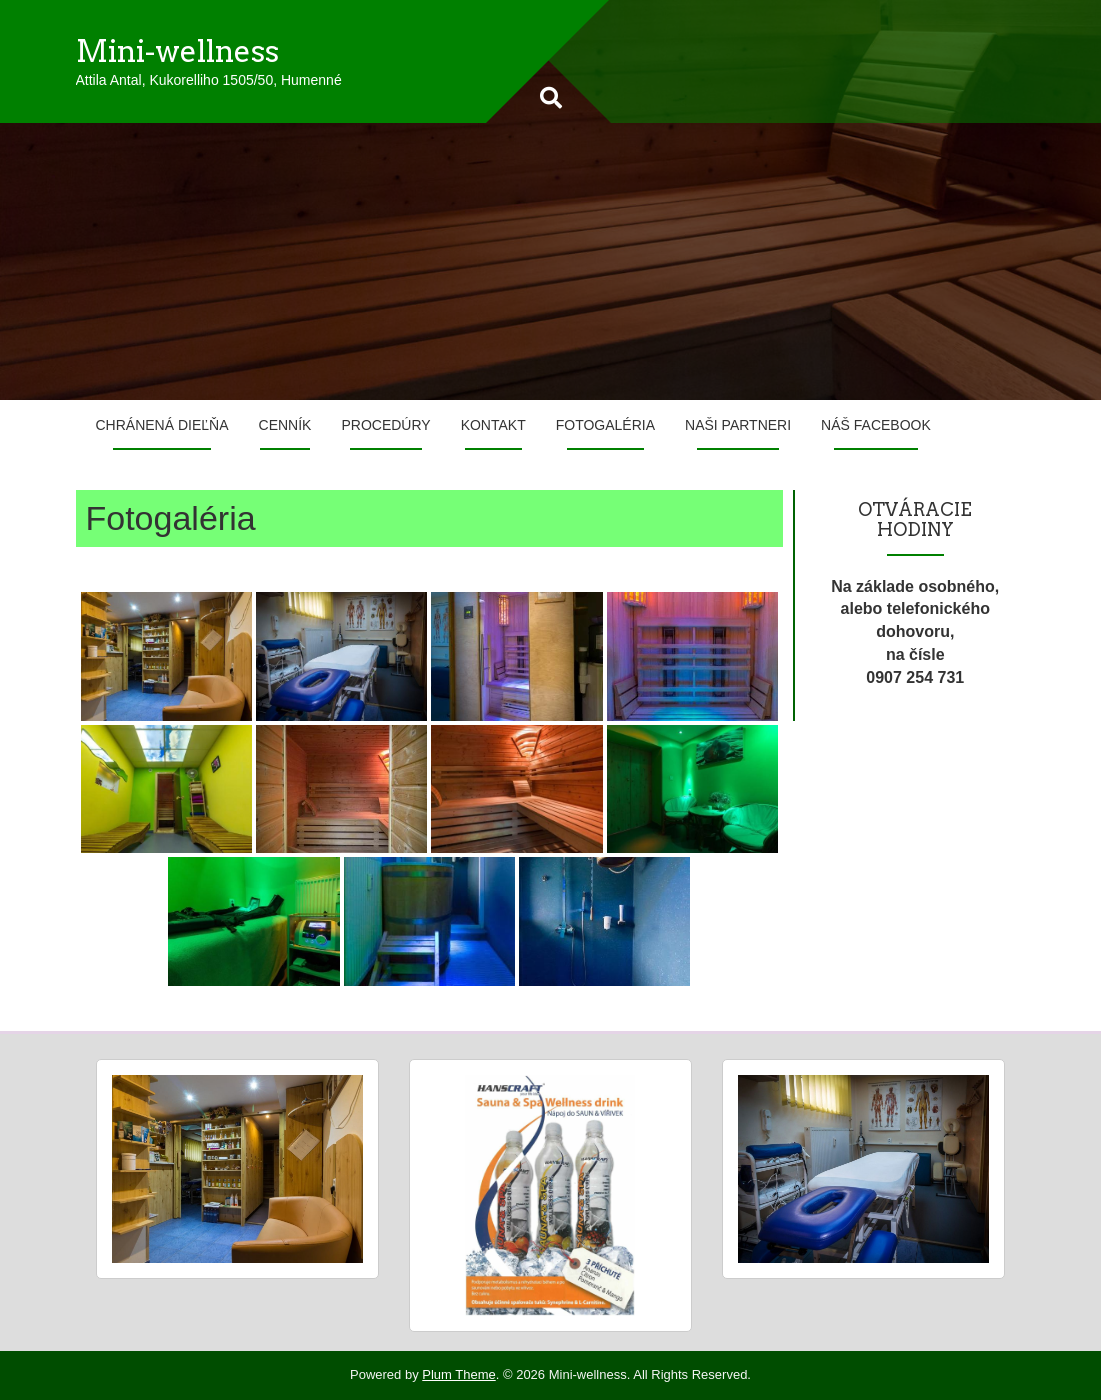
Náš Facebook (876, 425)
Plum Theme (458, 1374)
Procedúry (385, 425)
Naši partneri (738, 425)
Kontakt (493, 425)
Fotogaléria (605, 425)
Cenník (285, 425)
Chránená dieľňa (162, 425)
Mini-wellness (177, 51)
